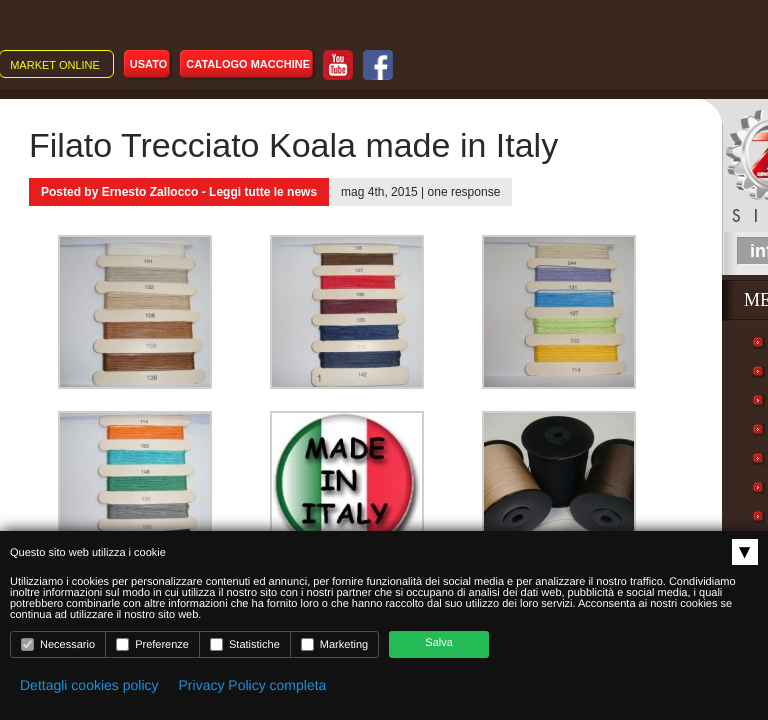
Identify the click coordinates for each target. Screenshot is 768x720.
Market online (55, 65)
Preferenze (152, 644)
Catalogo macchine (248, 64)
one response (464, 192)
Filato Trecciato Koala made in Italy (293, 145)
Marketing (334, 644)
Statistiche (245, 644)
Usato (149, 64)
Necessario (58, 644)
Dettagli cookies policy (89, 685)
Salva (439, 643)
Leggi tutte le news (263, 192)
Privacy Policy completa (253, 685)
